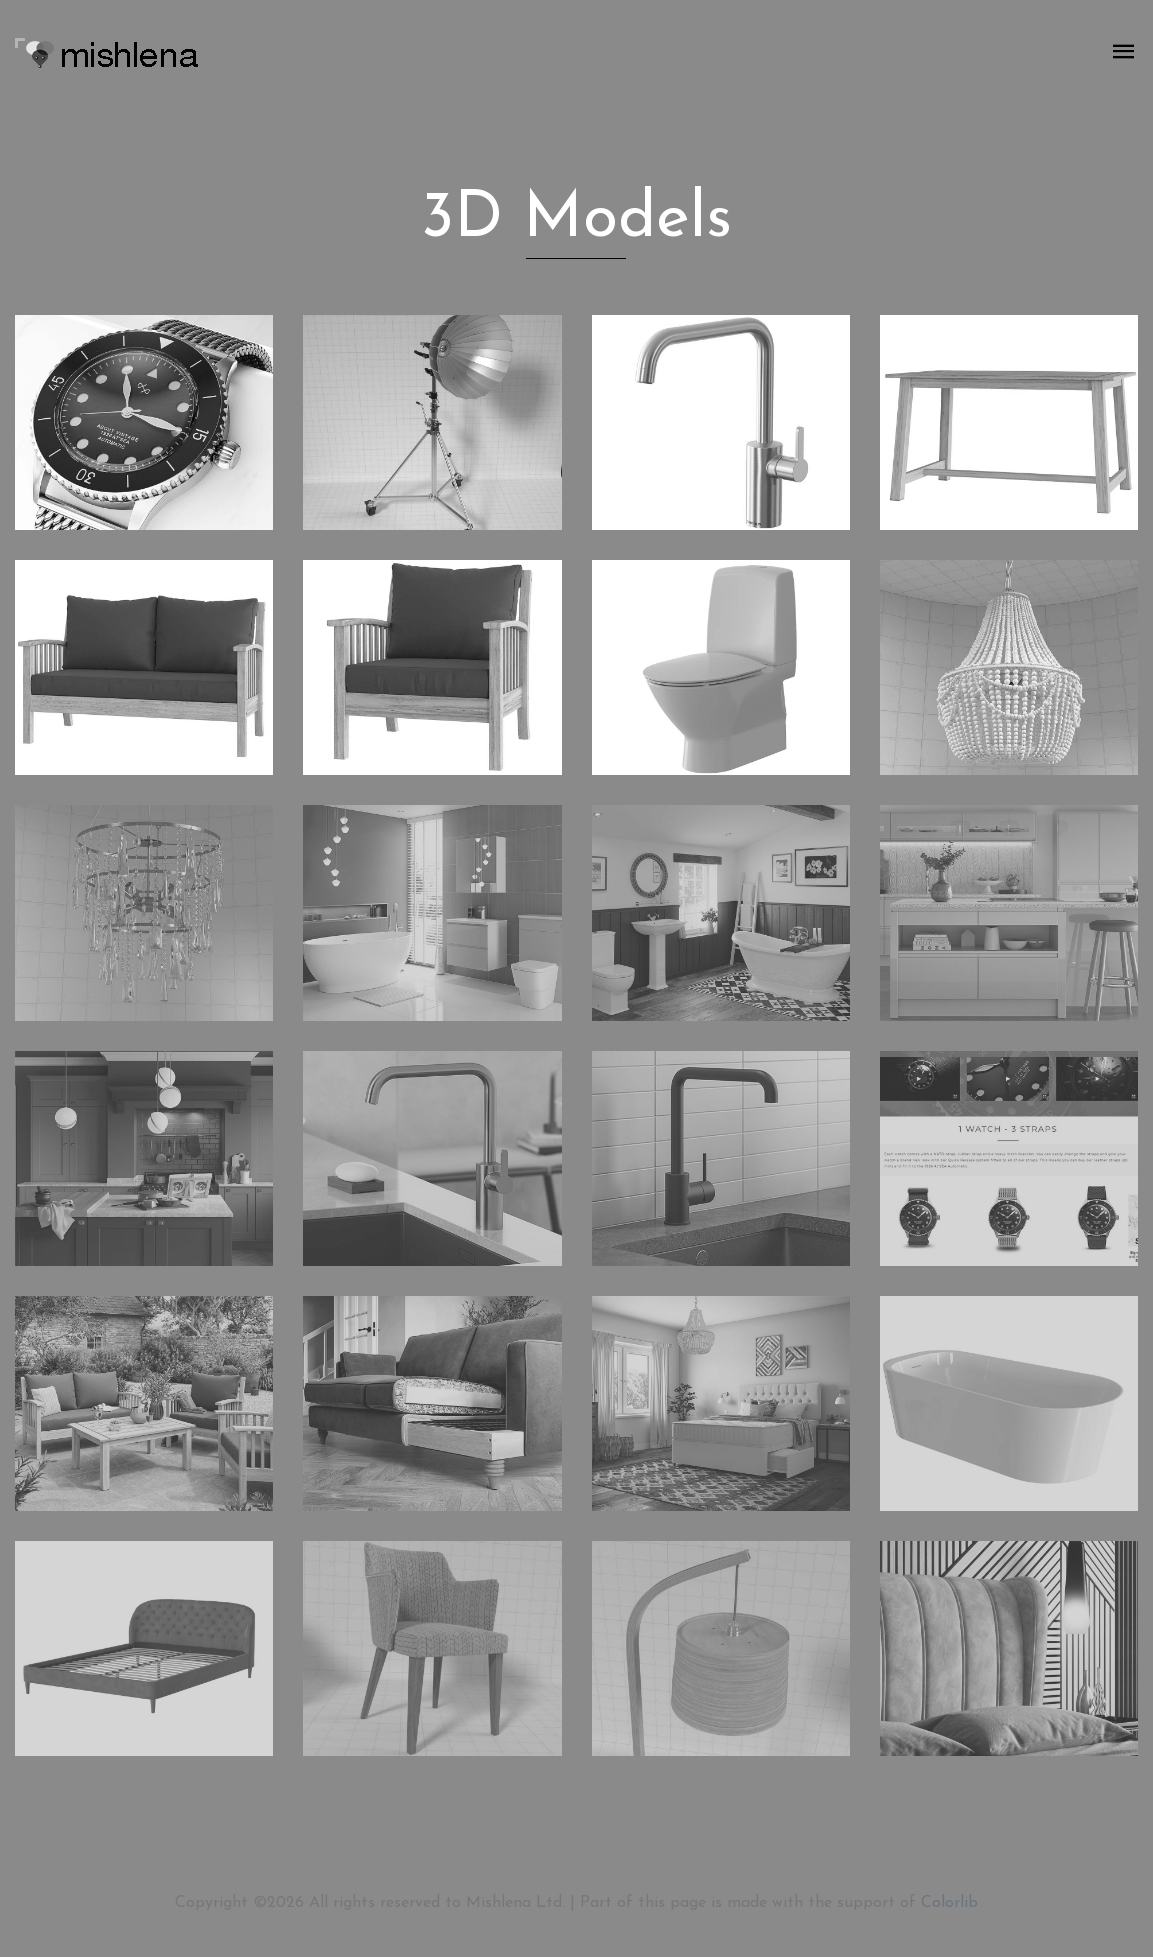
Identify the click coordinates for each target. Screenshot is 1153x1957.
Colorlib (949, 1903)
